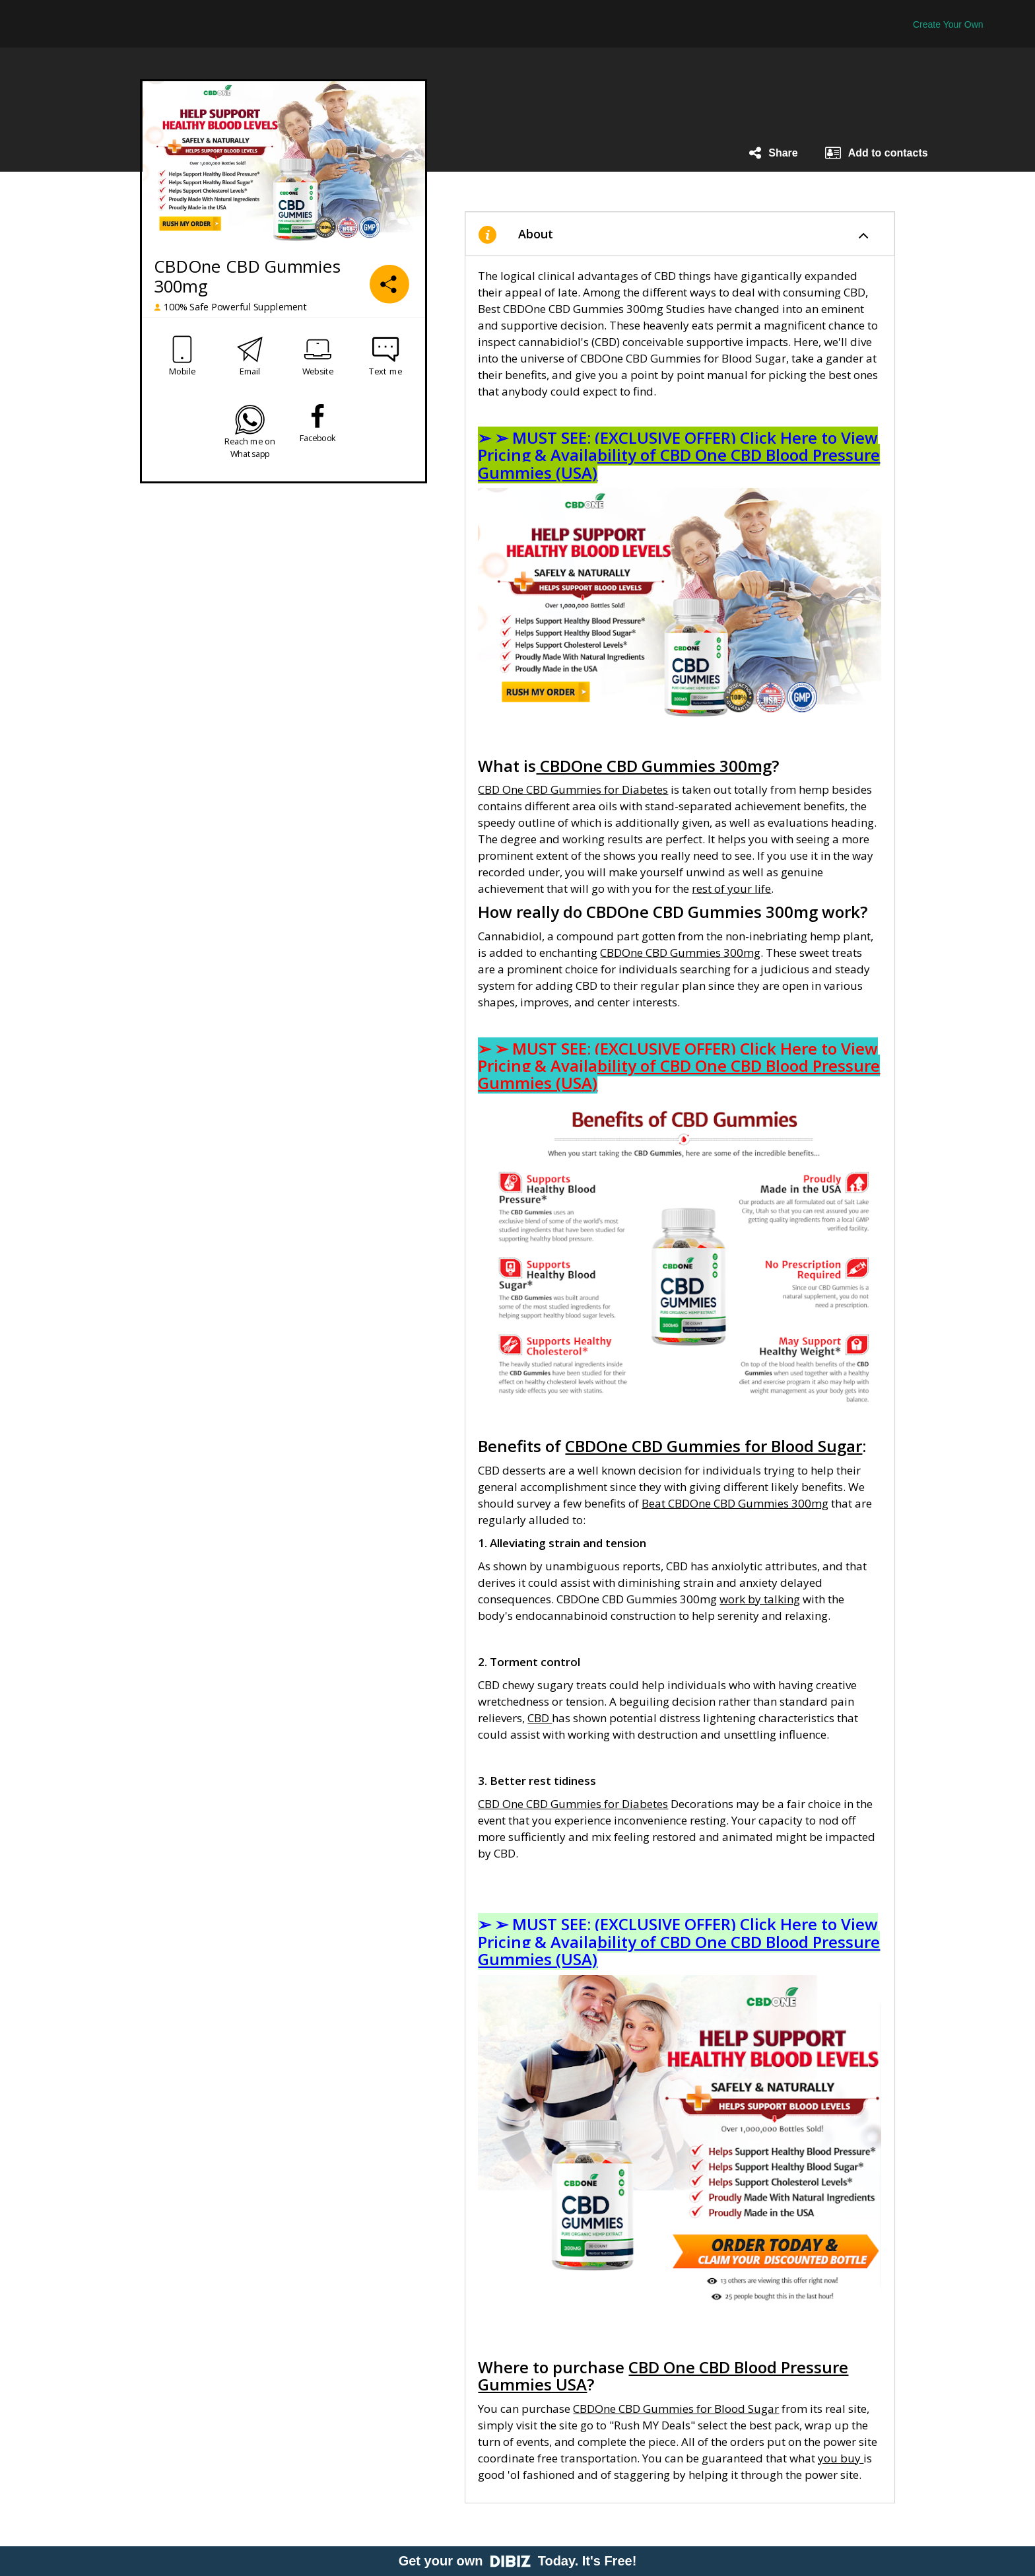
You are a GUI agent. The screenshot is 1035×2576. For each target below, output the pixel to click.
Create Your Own (948, 24)
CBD (539, 1717)
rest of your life (731, 888)
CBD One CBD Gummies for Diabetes (573, 789)
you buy (840, 2458)
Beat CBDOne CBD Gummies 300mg (735, 1503)
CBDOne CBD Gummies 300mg (680, 952)
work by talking (759, 1599)
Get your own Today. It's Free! (518, 2561)
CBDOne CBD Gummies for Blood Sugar (676, 2408)
